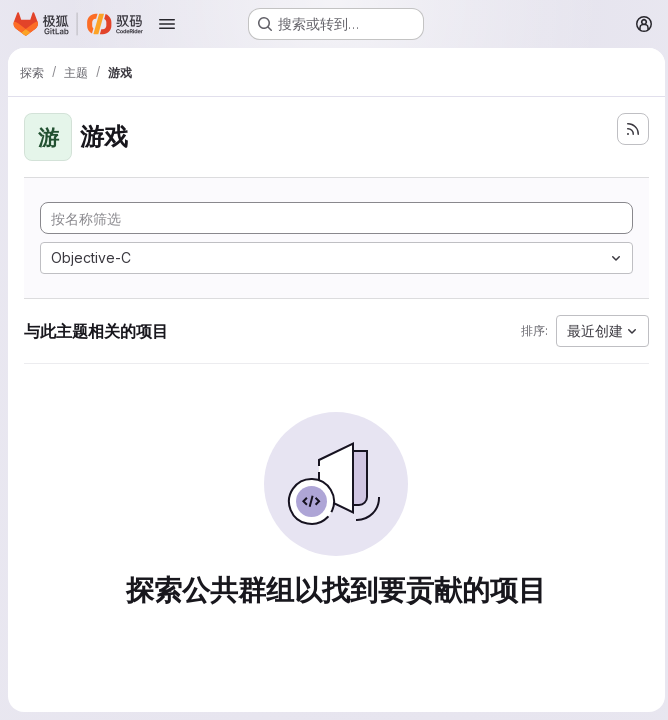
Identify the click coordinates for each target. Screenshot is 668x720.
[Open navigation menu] (167, 24)
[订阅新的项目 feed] (628, 129)
